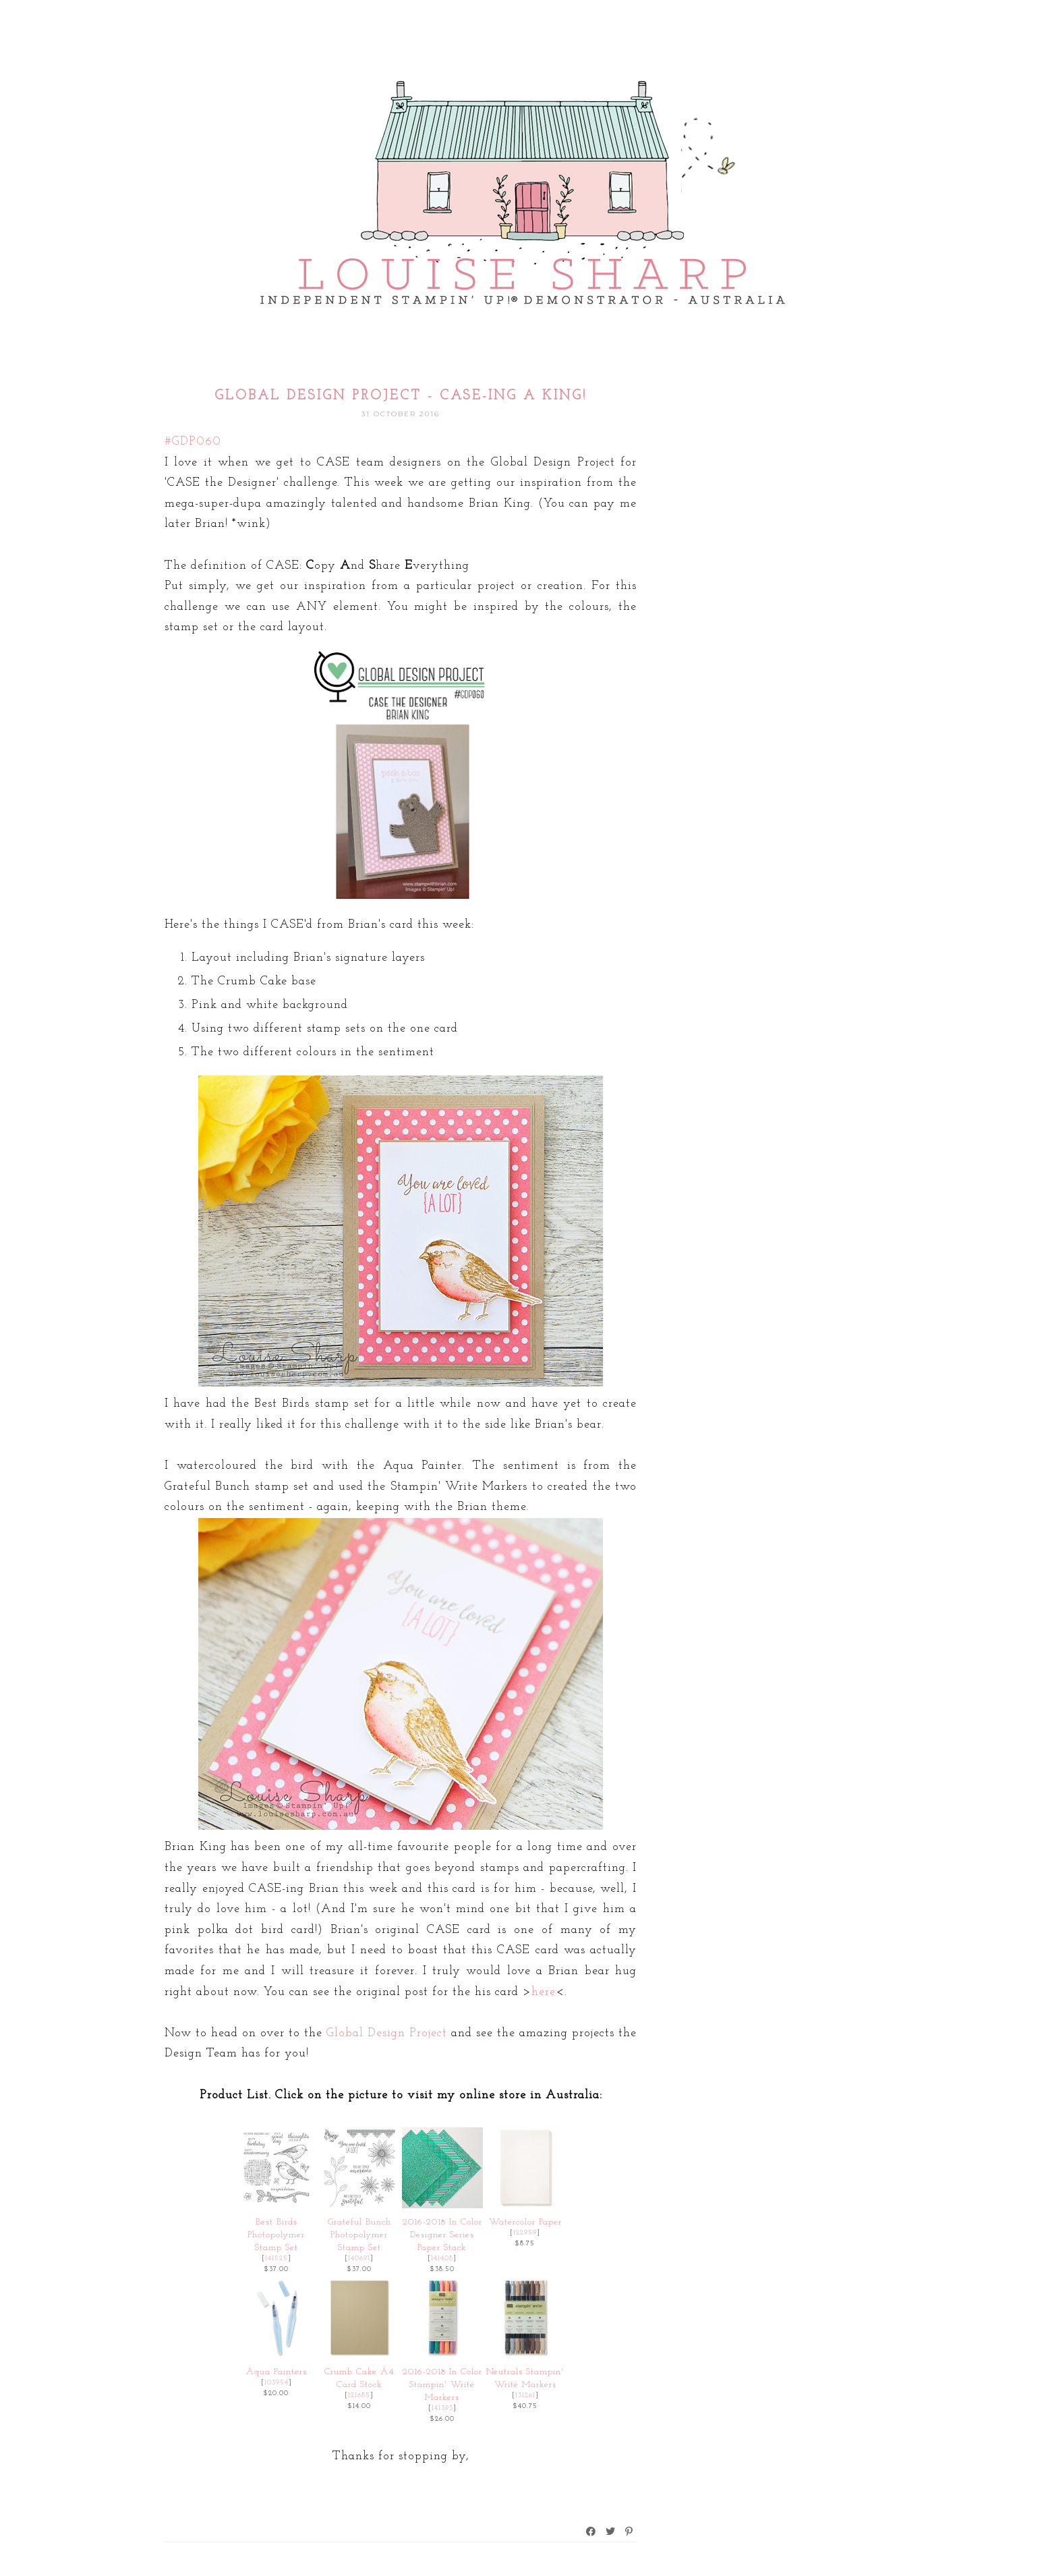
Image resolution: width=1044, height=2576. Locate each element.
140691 (359, 2258)
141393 (442, 2408)
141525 (276, 2258)
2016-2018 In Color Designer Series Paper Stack (442, 2235)
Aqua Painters (276, 2372)
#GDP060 (193, 441)
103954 (276, 2382)
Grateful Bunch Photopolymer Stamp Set (359, 2235)
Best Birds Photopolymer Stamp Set (276, 2235)
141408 (442, 2258)
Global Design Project (386, 2033)
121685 (359, 2395)
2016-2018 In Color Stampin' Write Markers (442, 2385)
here (543, 1992)
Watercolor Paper (525, 2222)
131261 (525, 2395)
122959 (525, 2233)
